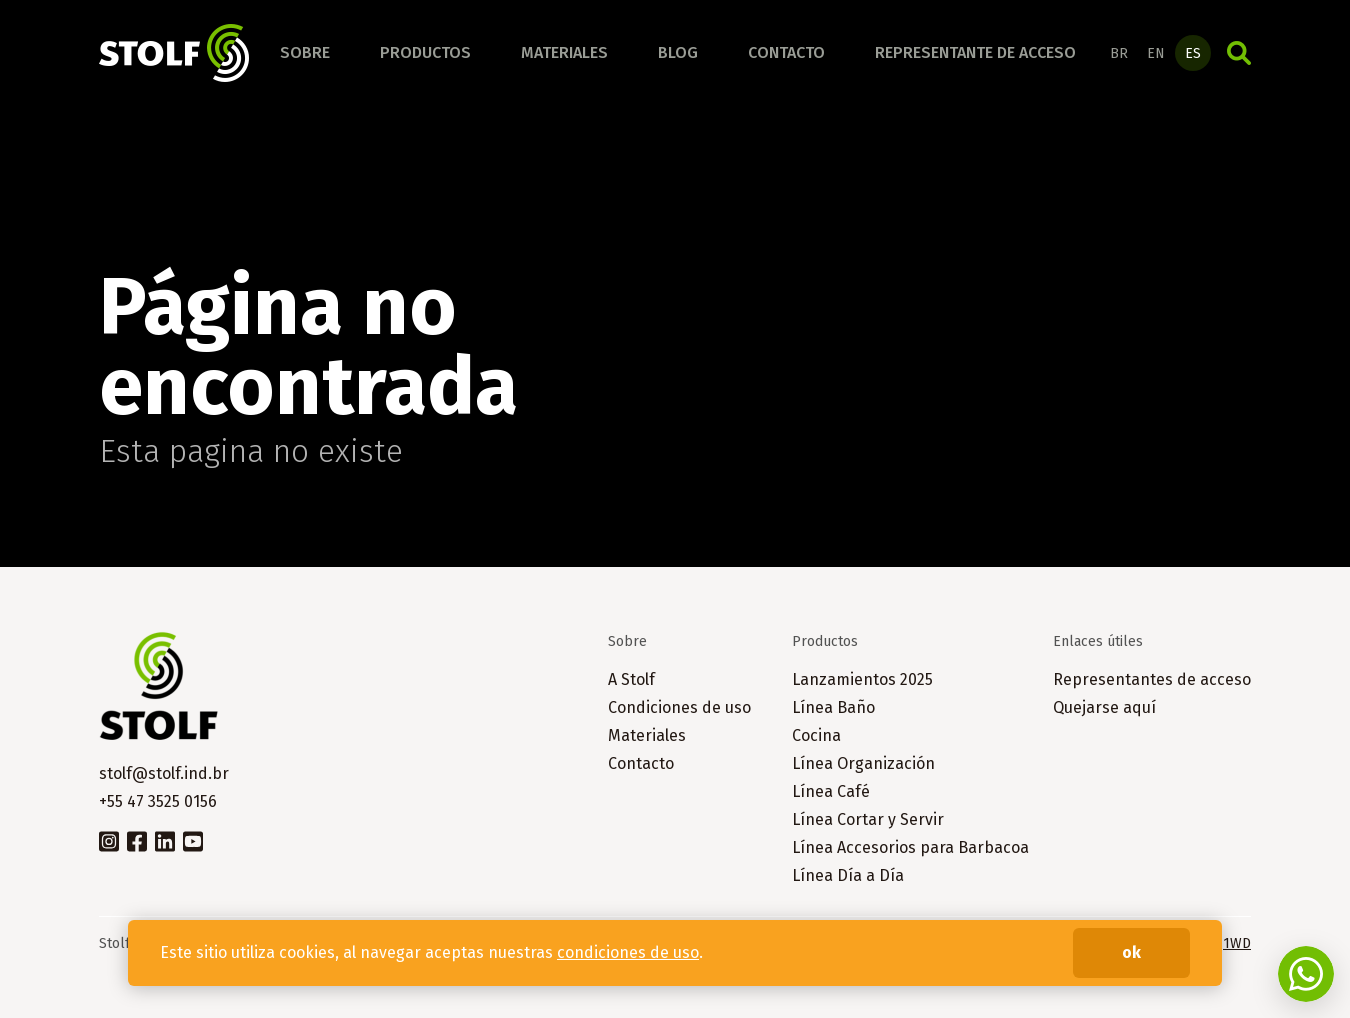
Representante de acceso (975, 52)
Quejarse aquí (1104, 707)
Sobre (305, 52)
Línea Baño (833, 707)
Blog (678, 52)
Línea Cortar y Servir (868, 819)
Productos (425, 52)
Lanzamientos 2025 (862, 679)
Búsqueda (1239, 53)
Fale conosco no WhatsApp (1306, 974)
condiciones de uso (628, 952)
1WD (1237, 943)
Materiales (564, 52)
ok (1131, 952)
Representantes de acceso (1152, 679)
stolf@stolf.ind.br (164, 773)
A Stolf (631, 679)
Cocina (816, 735)
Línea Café (831, 791)
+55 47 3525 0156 (158, 801)
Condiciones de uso (679, 707)
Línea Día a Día (848, 875)
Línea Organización (863, 763)
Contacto (786, 52)
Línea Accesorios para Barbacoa (910, 847)
